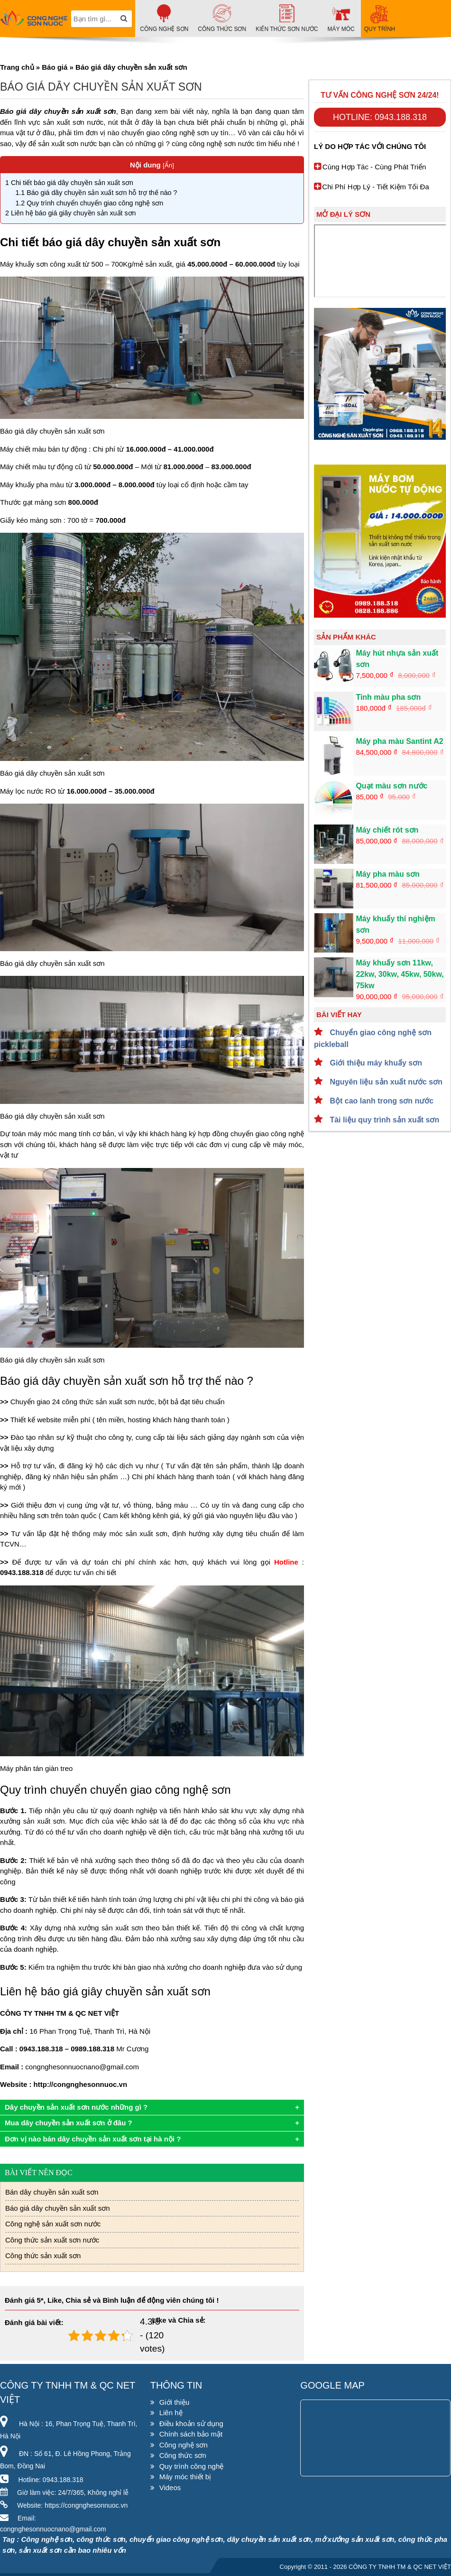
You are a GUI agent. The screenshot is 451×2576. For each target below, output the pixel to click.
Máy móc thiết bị (185, 2477)
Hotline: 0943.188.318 (380, 117)
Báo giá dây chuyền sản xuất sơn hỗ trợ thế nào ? (96, 192)
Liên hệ (171, 2413)
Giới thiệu (174, 2402)
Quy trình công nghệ (191, 2466)
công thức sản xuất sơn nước (108, 1402)
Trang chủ (17, 67)
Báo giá (54, 67)
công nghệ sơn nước (222, 143)
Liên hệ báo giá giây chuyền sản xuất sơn (70, 213)
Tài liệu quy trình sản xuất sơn (383, 1120)
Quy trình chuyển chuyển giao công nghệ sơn (89, 203)
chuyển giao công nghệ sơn (165, 133)
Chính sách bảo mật (191, 2434)
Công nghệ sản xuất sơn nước (53, 2224)
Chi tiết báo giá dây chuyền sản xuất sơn (70, 182)
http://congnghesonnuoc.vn (80, 2084)
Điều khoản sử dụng (191, 2423)
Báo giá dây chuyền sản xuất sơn (57, 2208)
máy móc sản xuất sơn (130, 1533)
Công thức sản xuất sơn (43, 2256)
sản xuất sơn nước (67, 143)
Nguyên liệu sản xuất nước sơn (385, 1082)
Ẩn (169, 165)
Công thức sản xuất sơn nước (52, 2240)
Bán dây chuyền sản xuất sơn (51, 2192)
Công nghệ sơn (183, 2445)
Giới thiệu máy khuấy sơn (375, 1063)
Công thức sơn (182, 2455)
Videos (170, 2487)
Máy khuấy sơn (24, 264)
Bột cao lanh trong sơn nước (380, 1101)
